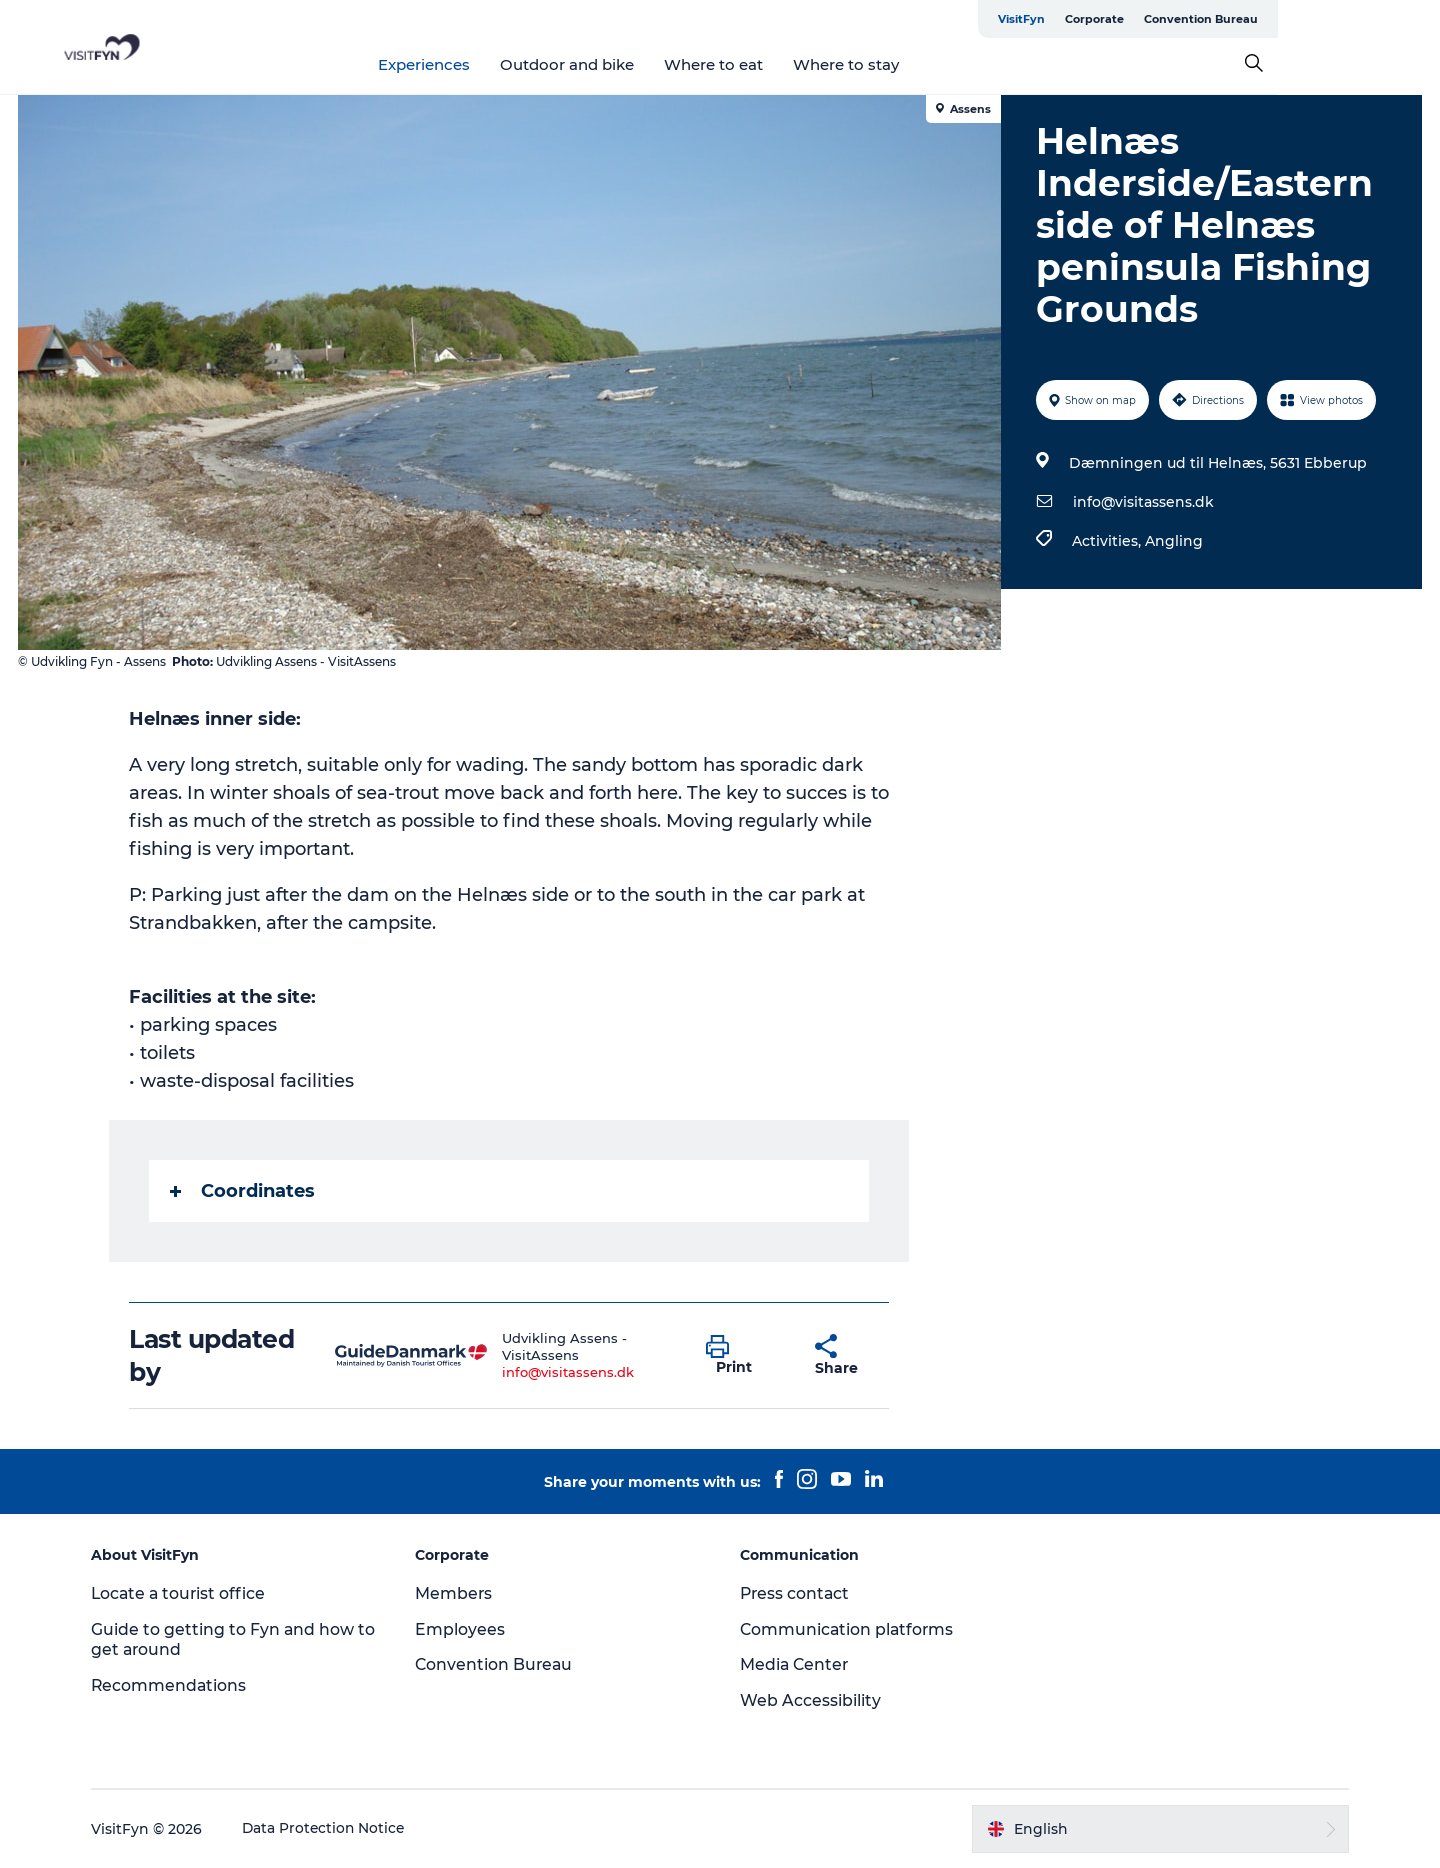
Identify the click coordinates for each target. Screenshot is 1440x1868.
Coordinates (243, 1191)
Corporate (1256, 19)
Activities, (1107, 541)
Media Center (795, 1664)
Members (459, 1593)
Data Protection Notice (334, 1829)
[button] (746, 1356)
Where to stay (928, 64)
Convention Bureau (1363, 19)
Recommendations (178, 1685)
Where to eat (795, 64)
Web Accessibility (810, 1700)
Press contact (796, 1593)
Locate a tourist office (189, 1593)
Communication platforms (848, 1629)
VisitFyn (1183, 19)
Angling (1173, 541)
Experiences (506, 64)
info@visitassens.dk (1142, 502)
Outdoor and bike (649, 64)
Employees (465, 1629)
